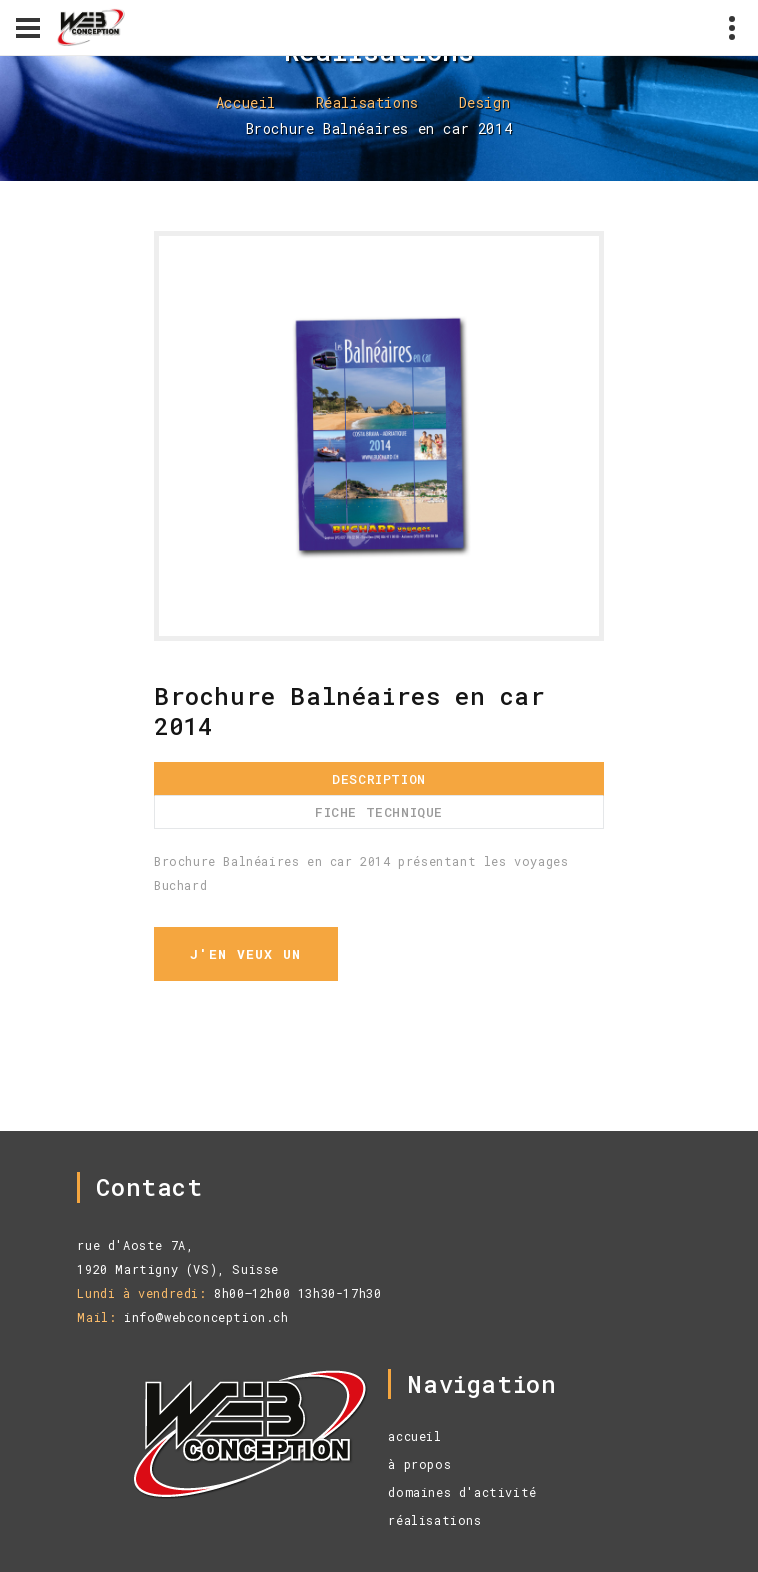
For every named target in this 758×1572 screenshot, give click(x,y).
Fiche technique (379, 812)
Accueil (246, 102)
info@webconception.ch (206, 1317)
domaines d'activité (462, 1492)
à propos (419, 1464)
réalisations (434, 1520)
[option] (379, 436)
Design (485, 102)
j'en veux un (246, 954)
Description (379, 779)
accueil (414, 1436)
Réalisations (367, 102)
